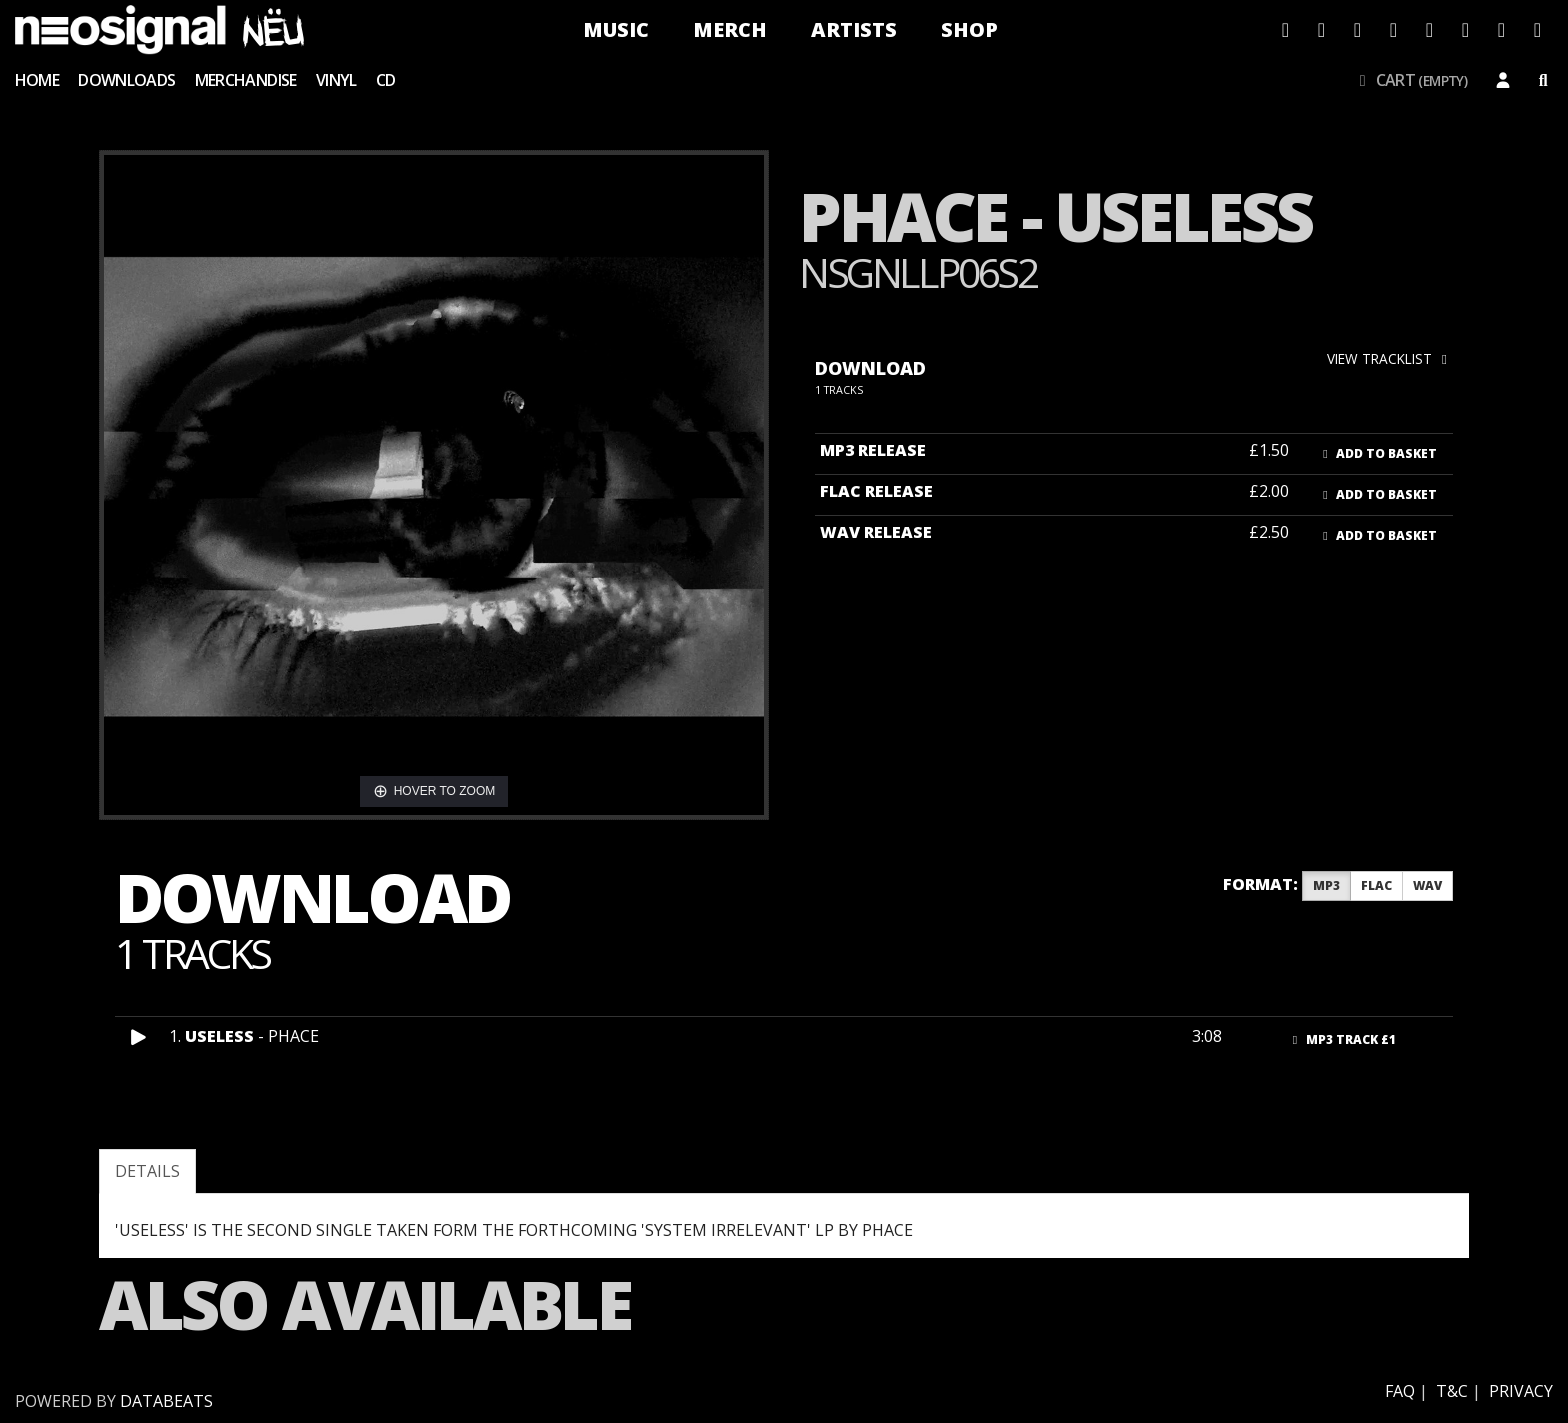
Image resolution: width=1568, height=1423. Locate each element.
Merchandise (246, 80)
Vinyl (336, 80)
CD (386, 80)
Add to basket (1377, 453)
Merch (730, 29)
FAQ (1400, 1391)
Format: (1260, 884)
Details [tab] (147, 1171)
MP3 (1326, 885)
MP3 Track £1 (1342, 1039)
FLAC (1376, 885)
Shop (969, 29)
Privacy (1521, 1391)
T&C (1452, 1391)
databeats (166, 1401)
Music (616, 29)
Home (37, 80)
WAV (1427, 885)
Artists (854, 29)
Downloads (126, 80)
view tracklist (1390, 358)
